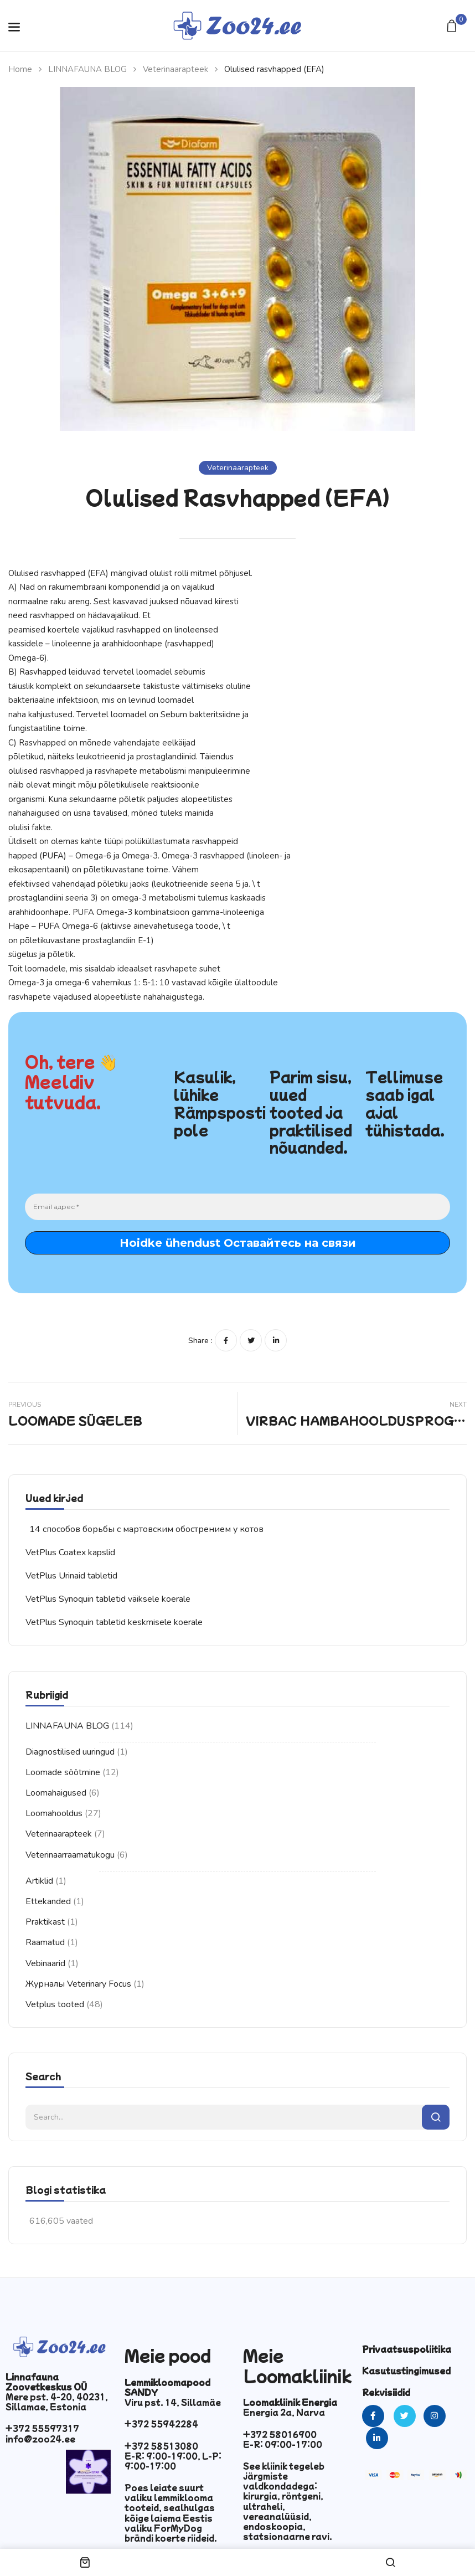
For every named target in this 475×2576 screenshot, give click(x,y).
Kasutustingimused (406, 2370)
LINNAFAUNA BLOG (87, 69)
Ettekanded (48, 1901)
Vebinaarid (45, 1963)
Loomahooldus (53, 1813)
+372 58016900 (280, 2434)
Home (20, 69)
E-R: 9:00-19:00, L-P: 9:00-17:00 (173, 2460)
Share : (200, 1340)
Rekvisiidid (386, 2392)
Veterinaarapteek (175, 69)
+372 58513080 (161, 2445)
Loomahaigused (55, 1793)
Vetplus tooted (54, 2004)
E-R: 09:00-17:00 (282, 2444)
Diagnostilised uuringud (70, 1752)
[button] (453, 27)
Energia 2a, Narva (284, 2412)
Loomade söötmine (62, 1772)
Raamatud (45, 1942)
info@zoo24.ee (40, 2438)
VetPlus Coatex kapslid (70, 1552)
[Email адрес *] (237, 1207)
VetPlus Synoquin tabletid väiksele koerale (107, 1599)
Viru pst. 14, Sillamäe (173, 2402)
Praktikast (45, 1922)
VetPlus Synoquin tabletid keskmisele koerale (114, 1622)
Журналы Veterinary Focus (78, 1984)
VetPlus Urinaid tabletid (71, 1576)
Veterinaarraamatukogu (70, 1855)
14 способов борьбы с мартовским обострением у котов (146, 1529)
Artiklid (39, 1881)
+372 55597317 (42, 2428)
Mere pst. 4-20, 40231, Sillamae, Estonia (57, 2401)
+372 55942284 (161, 2423)
